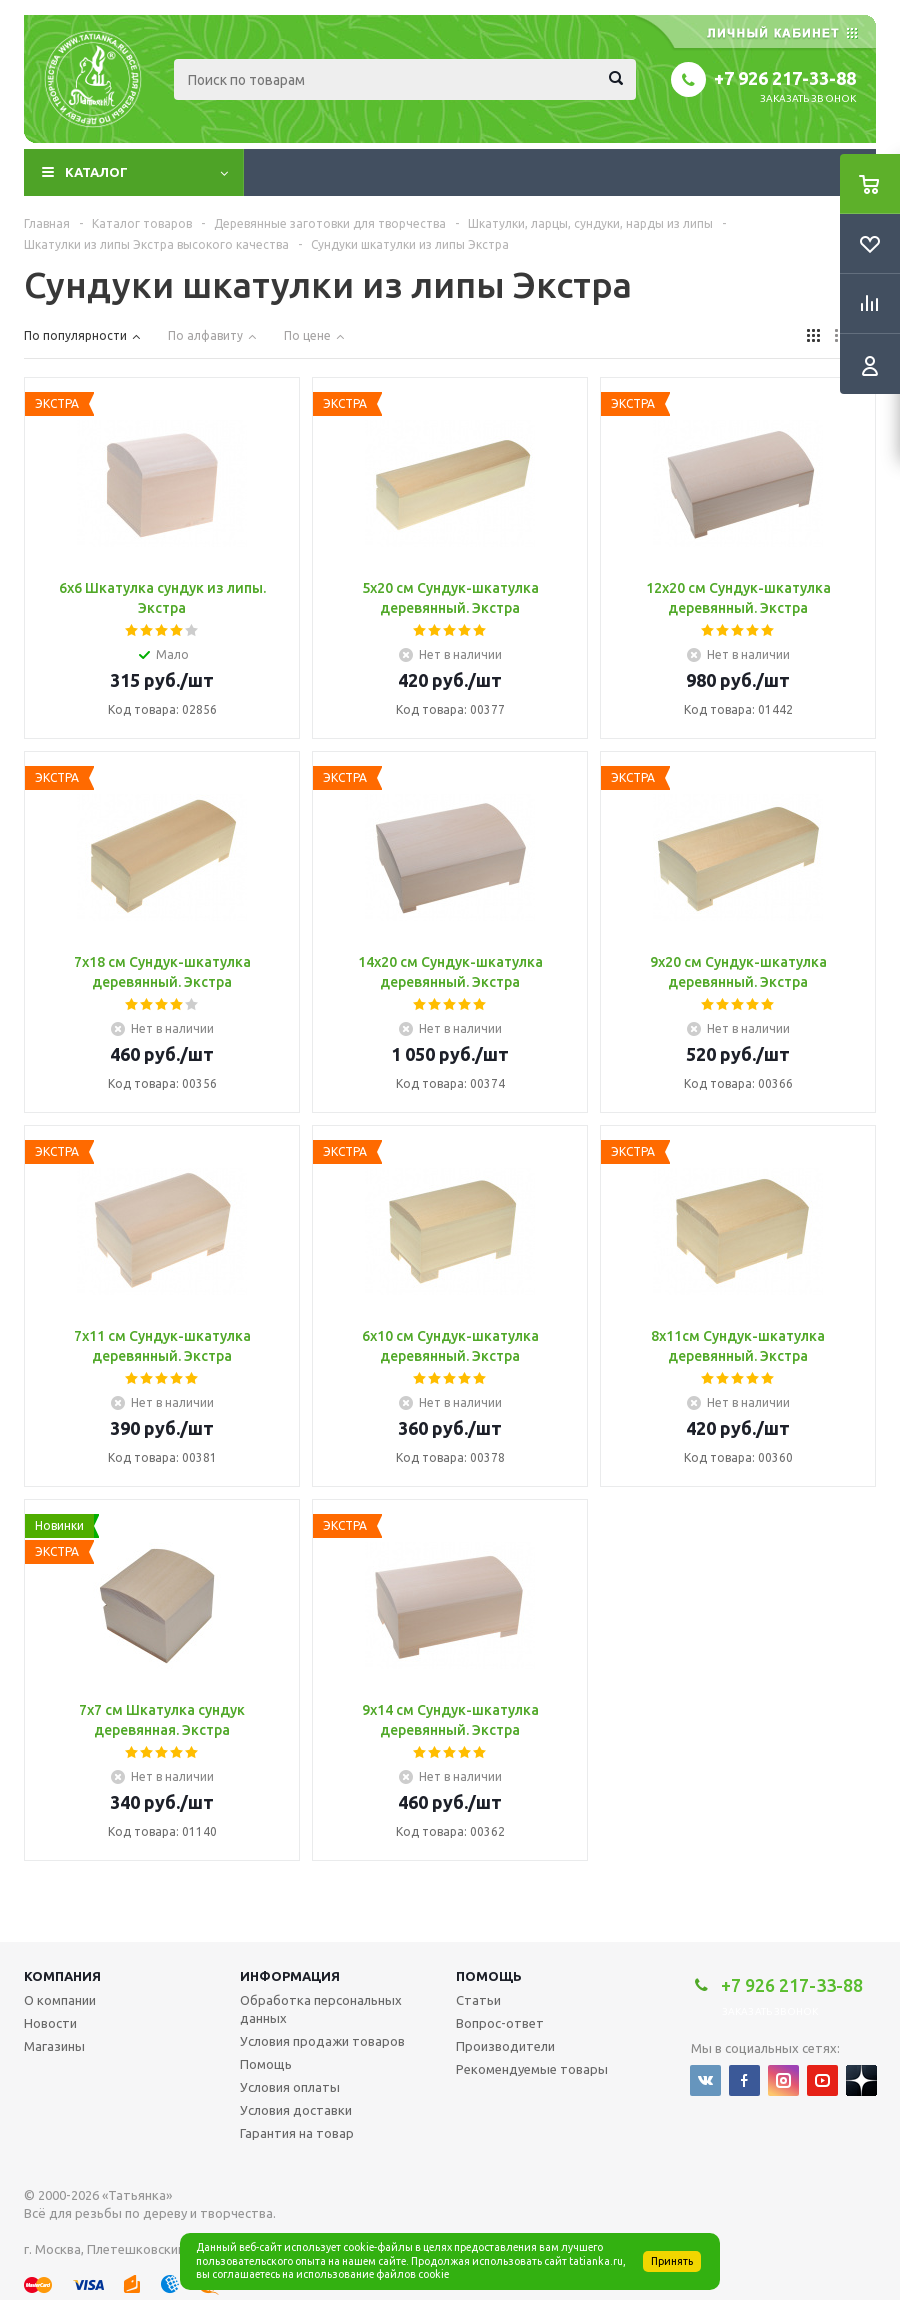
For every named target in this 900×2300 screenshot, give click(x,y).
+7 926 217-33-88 (785, 78)
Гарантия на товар (297, 2133)
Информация (290, 1976)
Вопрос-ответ (500, 2023)
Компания (62, 1976)
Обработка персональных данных (321, 2009)
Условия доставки (296, 2110)
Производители (505, 2046)
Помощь (489, 1976)
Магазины (54, 2046)
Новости (50, 2023)
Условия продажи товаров (322, 2041)
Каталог (96, 172)
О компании (60, 2000)
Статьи (478, 2000)
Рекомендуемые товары (532, 2069)
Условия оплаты (290, 2087)
